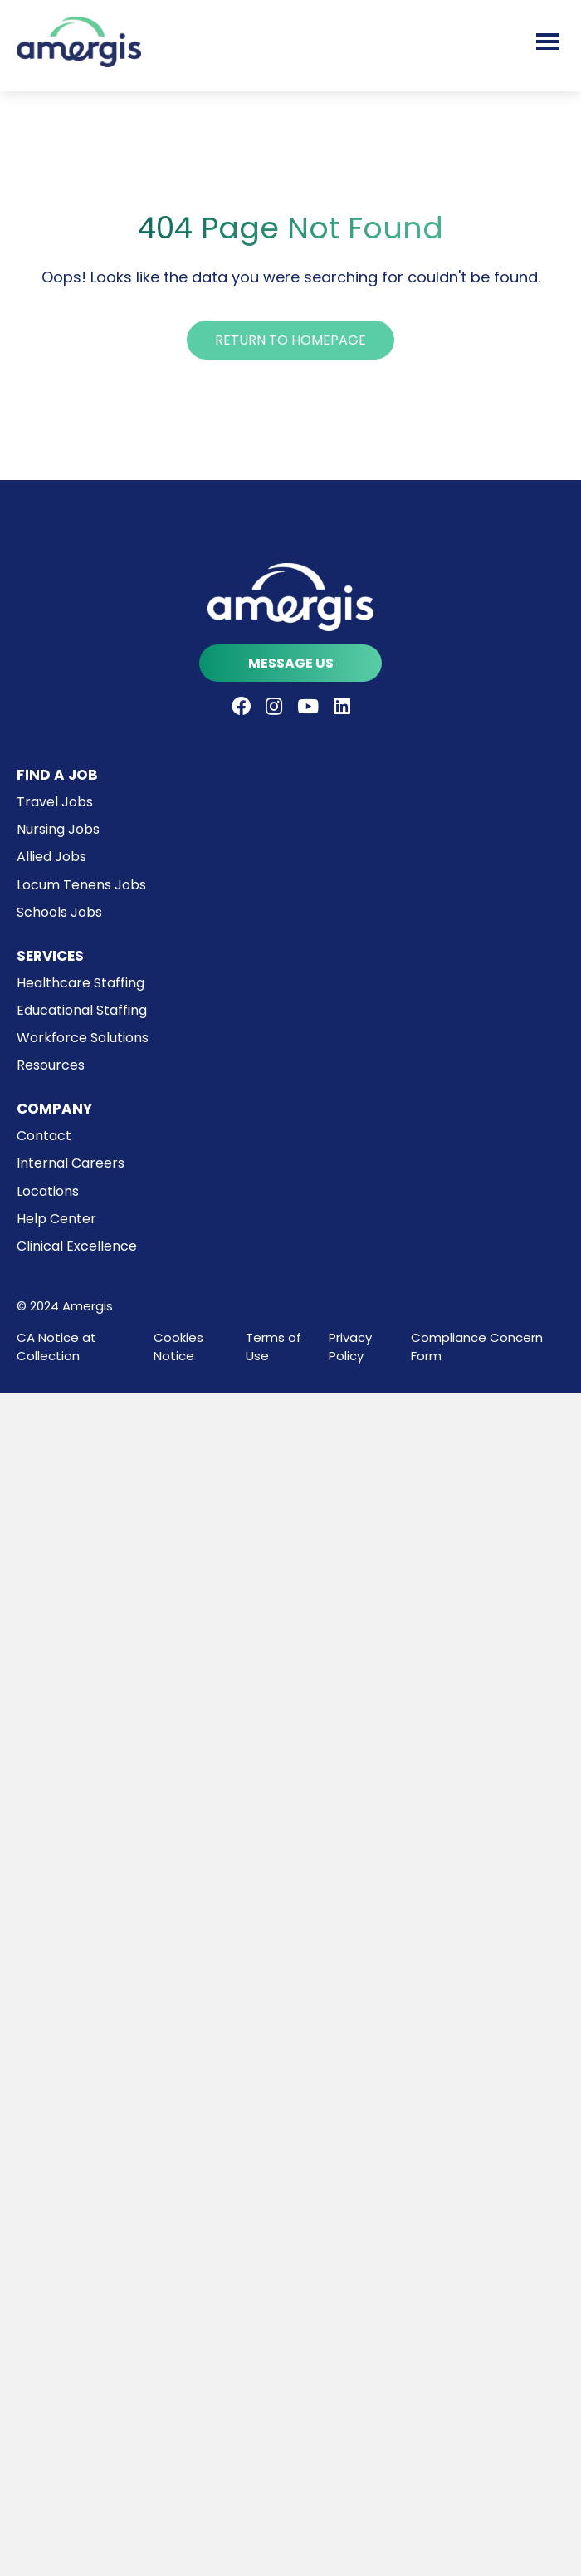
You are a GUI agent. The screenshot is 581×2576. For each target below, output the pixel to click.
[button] (290, 340)
